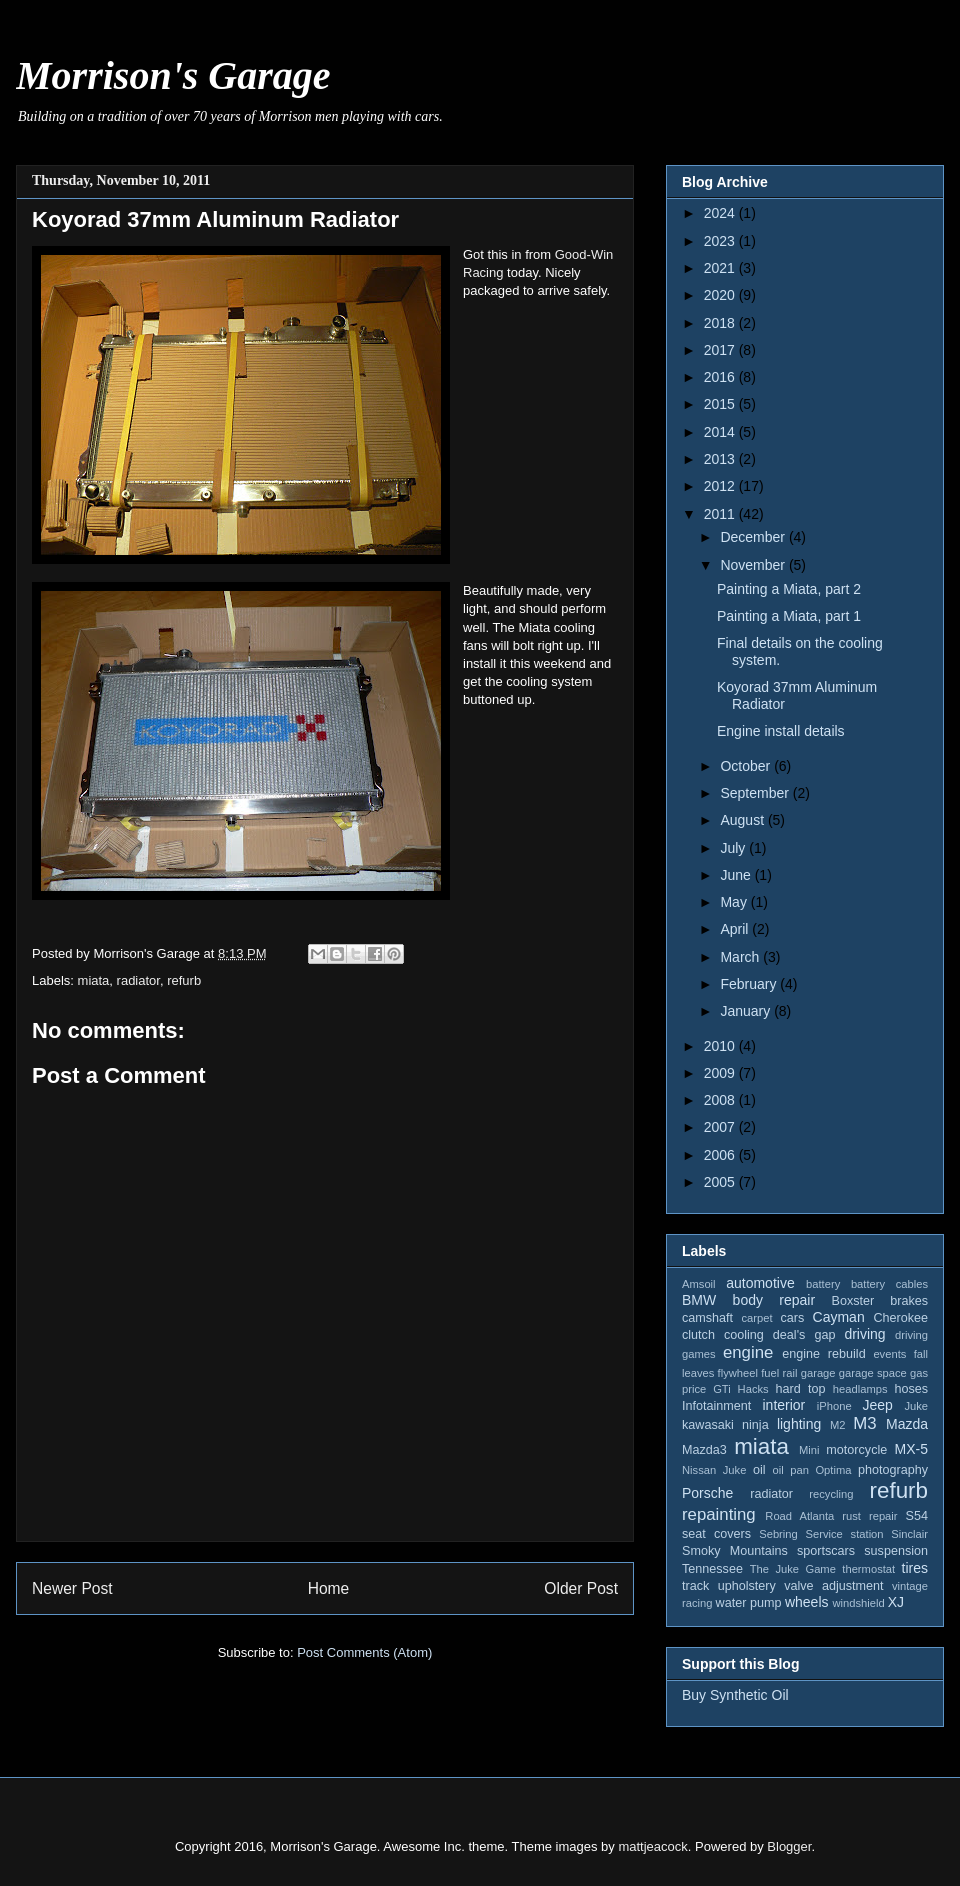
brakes (909, 1301)
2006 (721, 1155)
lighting (799, 1424)
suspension (896, 1551)
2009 (721, 1073)
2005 (721, 1182)
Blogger (789, 1846)
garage (818, 1373)
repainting (719, 1514)
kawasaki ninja (725, 1425)
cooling (744, 1335)
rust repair (869, 1516)
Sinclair (909, 1534)
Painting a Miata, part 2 (789, 589)
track (695, 1586)
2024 (721, 213)
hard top (801, 1389)
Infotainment (716, 1406)
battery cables (889, 1284)
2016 (721, 377)
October (747, 766)
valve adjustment (833, 1586)
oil (759, 1470)
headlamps (860, 1389)
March (741, 957)
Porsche (707, 1493)
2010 (721, 1046)
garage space (873, 1373)
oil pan (790, 1470)
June (737, 875)
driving (864, 1334)
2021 (721, 268)
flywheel (738, 1373)
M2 (838, 1425)
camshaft (707, 1318)
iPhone (834, 1406)
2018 (721, 323)
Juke (916, 1406)
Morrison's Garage (173, 75)
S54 (917, 1516)
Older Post (581, 1588)
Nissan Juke (714, 1470)
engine (748, 1352)
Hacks (753, 1389)
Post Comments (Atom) (364, 1652)
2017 (721, 350)
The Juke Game (793, 1569)
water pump (749, 1603)
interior (783, 1405)
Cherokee (900, 1318)
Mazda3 (704, 1450)
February (750, 984)
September (756, 793)
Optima (833, 1470)
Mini (809, 1450)
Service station (845, 1534)
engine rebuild (823, 1354)
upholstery (747, 1586)
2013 (721, 459)
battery (823, 1284)
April (736, 929)
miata (94, 980)
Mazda (907, 1424)
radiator (138, 980)
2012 (721, 486)
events (889, 1354)
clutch (698, 1335)
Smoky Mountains (735, 1551)
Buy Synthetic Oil (735, 1695)
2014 (721, 432)
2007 (721, 1127)
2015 (721, 404)
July (734, 848)
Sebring (778, 1534)
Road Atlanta (799, 1516)
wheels (807, 1602)
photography (893, 1470)
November (754, 565)
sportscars (826, 1551)
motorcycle (856, 1450)
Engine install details (781, 731)
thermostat (868, 1569)
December (754, 537)
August (743, 820)
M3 (864, 1423)
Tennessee (712, 1569)
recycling (831, 1494)
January (747, 1011)
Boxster (853, 1301)
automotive (760, 1283)
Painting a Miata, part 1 (789, 616)
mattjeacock (652, 1846)
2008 (721, 1100)
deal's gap (804, 1335)
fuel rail (779, 1373)
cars (792, 1318)
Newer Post (72, 1588)
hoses (911, 1389)
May (735, 902)
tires (915, 1568)
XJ (896, 1602)
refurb (184, 980)
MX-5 (911, 1449)
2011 (721, 514)
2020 (721, 295)
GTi (722, 1389)
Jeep (877, 1405)
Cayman (839, 1317)
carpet (756, 1318)
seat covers (716, 1534)
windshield (858, 1603)
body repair (774, 1300)
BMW (699, 1300)
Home (329, 1588)
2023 (721, 241)
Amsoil (699, 1284)
